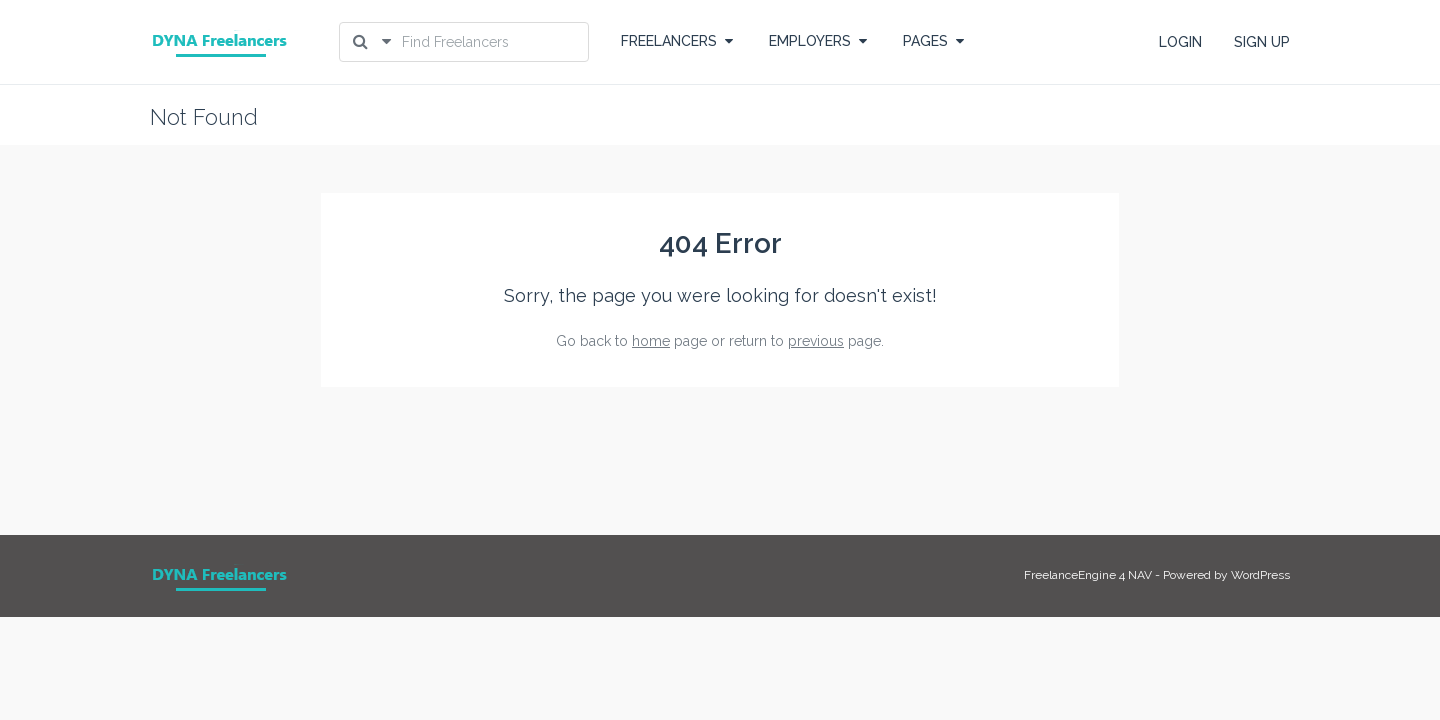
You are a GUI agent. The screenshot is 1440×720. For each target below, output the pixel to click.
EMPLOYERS (818, 41)
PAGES (933, 41)
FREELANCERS (677, 41)
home (651, 341)
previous (816, 341)
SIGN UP (1262, 42)
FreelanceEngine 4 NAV (1088, 575)
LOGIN (1180, 42)
